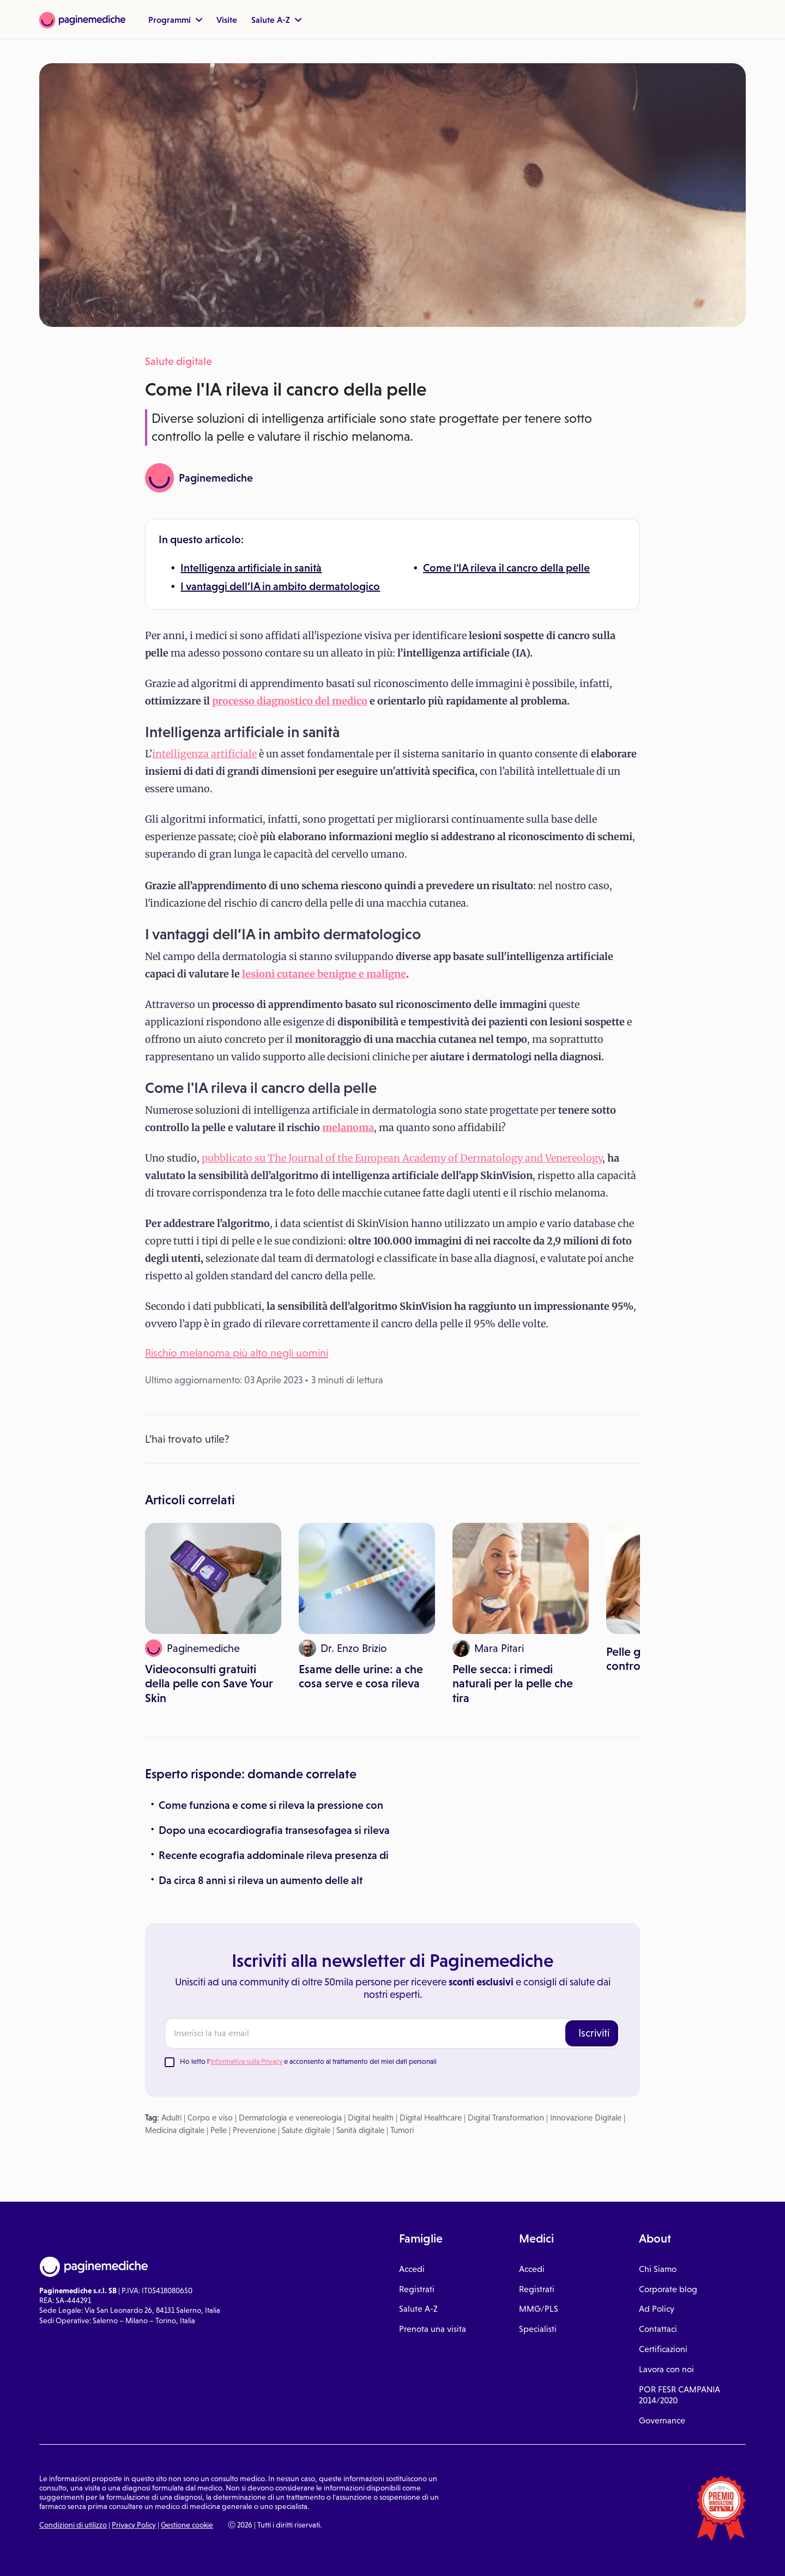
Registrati (416, 2289)
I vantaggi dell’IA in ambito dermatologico (280, 586)
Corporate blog (668, 2289)
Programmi (175, 20)
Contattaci (658, 2329)
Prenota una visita (432, 2329)
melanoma (348, 1127)
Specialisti (538, 2329)
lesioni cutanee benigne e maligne (324, 974)
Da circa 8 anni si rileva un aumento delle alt (261, 1880)
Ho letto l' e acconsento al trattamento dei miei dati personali (308, 2061)
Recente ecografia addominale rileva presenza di (274, 1855)
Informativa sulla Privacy (246, 2061)
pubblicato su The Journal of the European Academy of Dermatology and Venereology (402, 1158)
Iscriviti (593, 2033)
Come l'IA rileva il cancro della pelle (506, 568)
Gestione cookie (187, 2525)
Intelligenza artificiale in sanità (251, 568)
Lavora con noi (666, 2369)
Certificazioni (663, 2349)
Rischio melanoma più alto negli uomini (236, 1353)
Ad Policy (656, 2308)
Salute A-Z (276, 20)
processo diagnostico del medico (289, 701)
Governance (662, 2420)
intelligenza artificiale (204, 754)
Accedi (412, 2269)
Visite (226, 20)
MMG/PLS (538, 2308)
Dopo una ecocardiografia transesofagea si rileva (274, 1830)
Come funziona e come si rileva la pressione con (271, 1805)
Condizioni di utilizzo (73, 2524)
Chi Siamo (658, 2269)
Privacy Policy (134, 2524)
